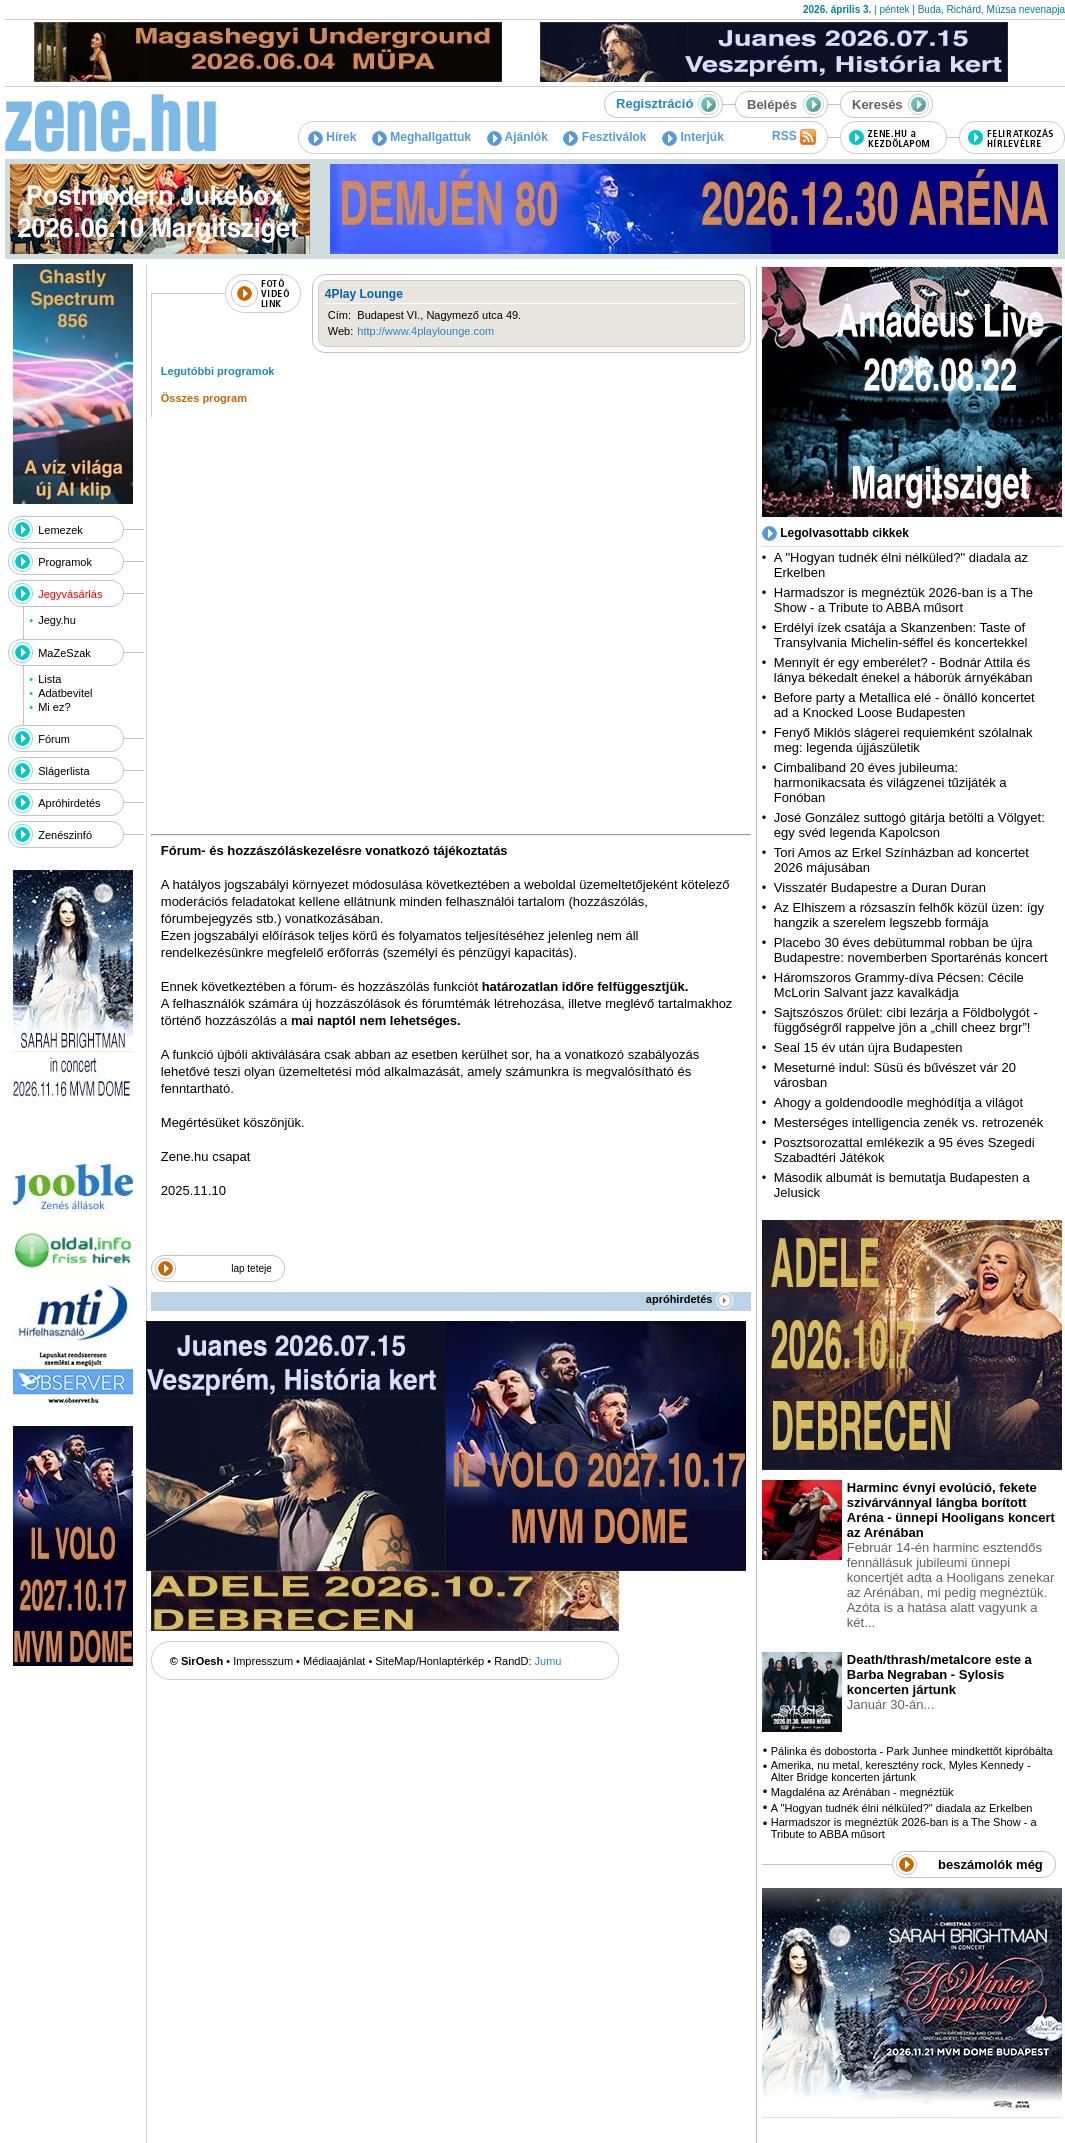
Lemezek (60, 530)
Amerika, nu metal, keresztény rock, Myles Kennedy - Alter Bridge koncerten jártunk (901, 1771)
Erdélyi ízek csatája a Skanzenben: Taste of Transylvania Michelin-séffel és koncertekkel (901, 635)
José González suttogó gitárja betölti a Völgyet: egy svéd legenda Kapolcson (909, 825)
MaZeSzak (64, 653)
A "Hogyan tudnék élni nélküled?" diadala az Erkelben (902, 1808)
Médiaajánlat (334, 1661)
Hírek (332, 137)
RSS (794, 137)
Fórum (54, 739)
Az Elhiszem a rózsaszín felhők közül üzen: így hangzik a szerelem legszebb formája (909, 915)
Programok (65, 562)
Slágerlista (63, 771)
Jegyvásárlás (70, 594)
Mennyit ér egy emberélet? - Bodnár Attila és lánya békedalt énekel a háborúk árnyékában (903, 670)
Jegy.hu (57, 620)
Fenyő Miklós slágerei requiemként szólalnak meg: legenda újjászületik (903, 740)
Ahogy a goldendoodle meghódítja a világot (898, 1102)
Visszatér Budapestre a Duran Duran (880, 887)
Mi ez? (54, 707)
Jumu (548, 1661)
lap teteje (251, 1268)
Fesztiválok (604, 137)
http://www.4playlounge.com (425, 331)
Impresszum (263, 1661)
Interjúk (693, 137)
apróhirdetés (689, 1299)
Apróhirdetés (69, 803)
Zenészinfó (65, 835)
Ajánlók (517, 137)
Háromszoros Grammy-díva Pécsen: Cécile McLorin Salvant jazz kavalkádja (899, 985)
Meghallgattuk (421, 137)
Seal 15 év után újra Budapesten (872, 1047)
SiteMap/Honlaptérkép (429, 1661)
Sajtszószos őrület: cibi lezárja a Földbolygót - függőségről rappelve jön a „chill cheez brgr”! (906, 1020)
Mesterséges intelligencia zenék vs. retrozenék (909, 1122)
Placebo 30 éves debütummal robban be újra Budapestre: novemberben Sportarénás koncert (911, 950)
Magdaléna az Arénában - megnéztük (862, 1792)
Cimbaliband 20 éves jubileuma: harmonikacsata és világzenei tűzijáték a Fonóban (890, 782)
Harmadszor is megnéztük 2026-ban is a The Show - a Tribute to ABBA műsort (903, 600)
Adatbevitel (65, 693)
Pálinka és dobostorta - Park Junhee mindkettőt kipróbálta (912, 1751)
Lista (49, 679)
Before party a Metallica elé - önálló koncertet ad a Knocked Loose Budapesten (904, 705)
